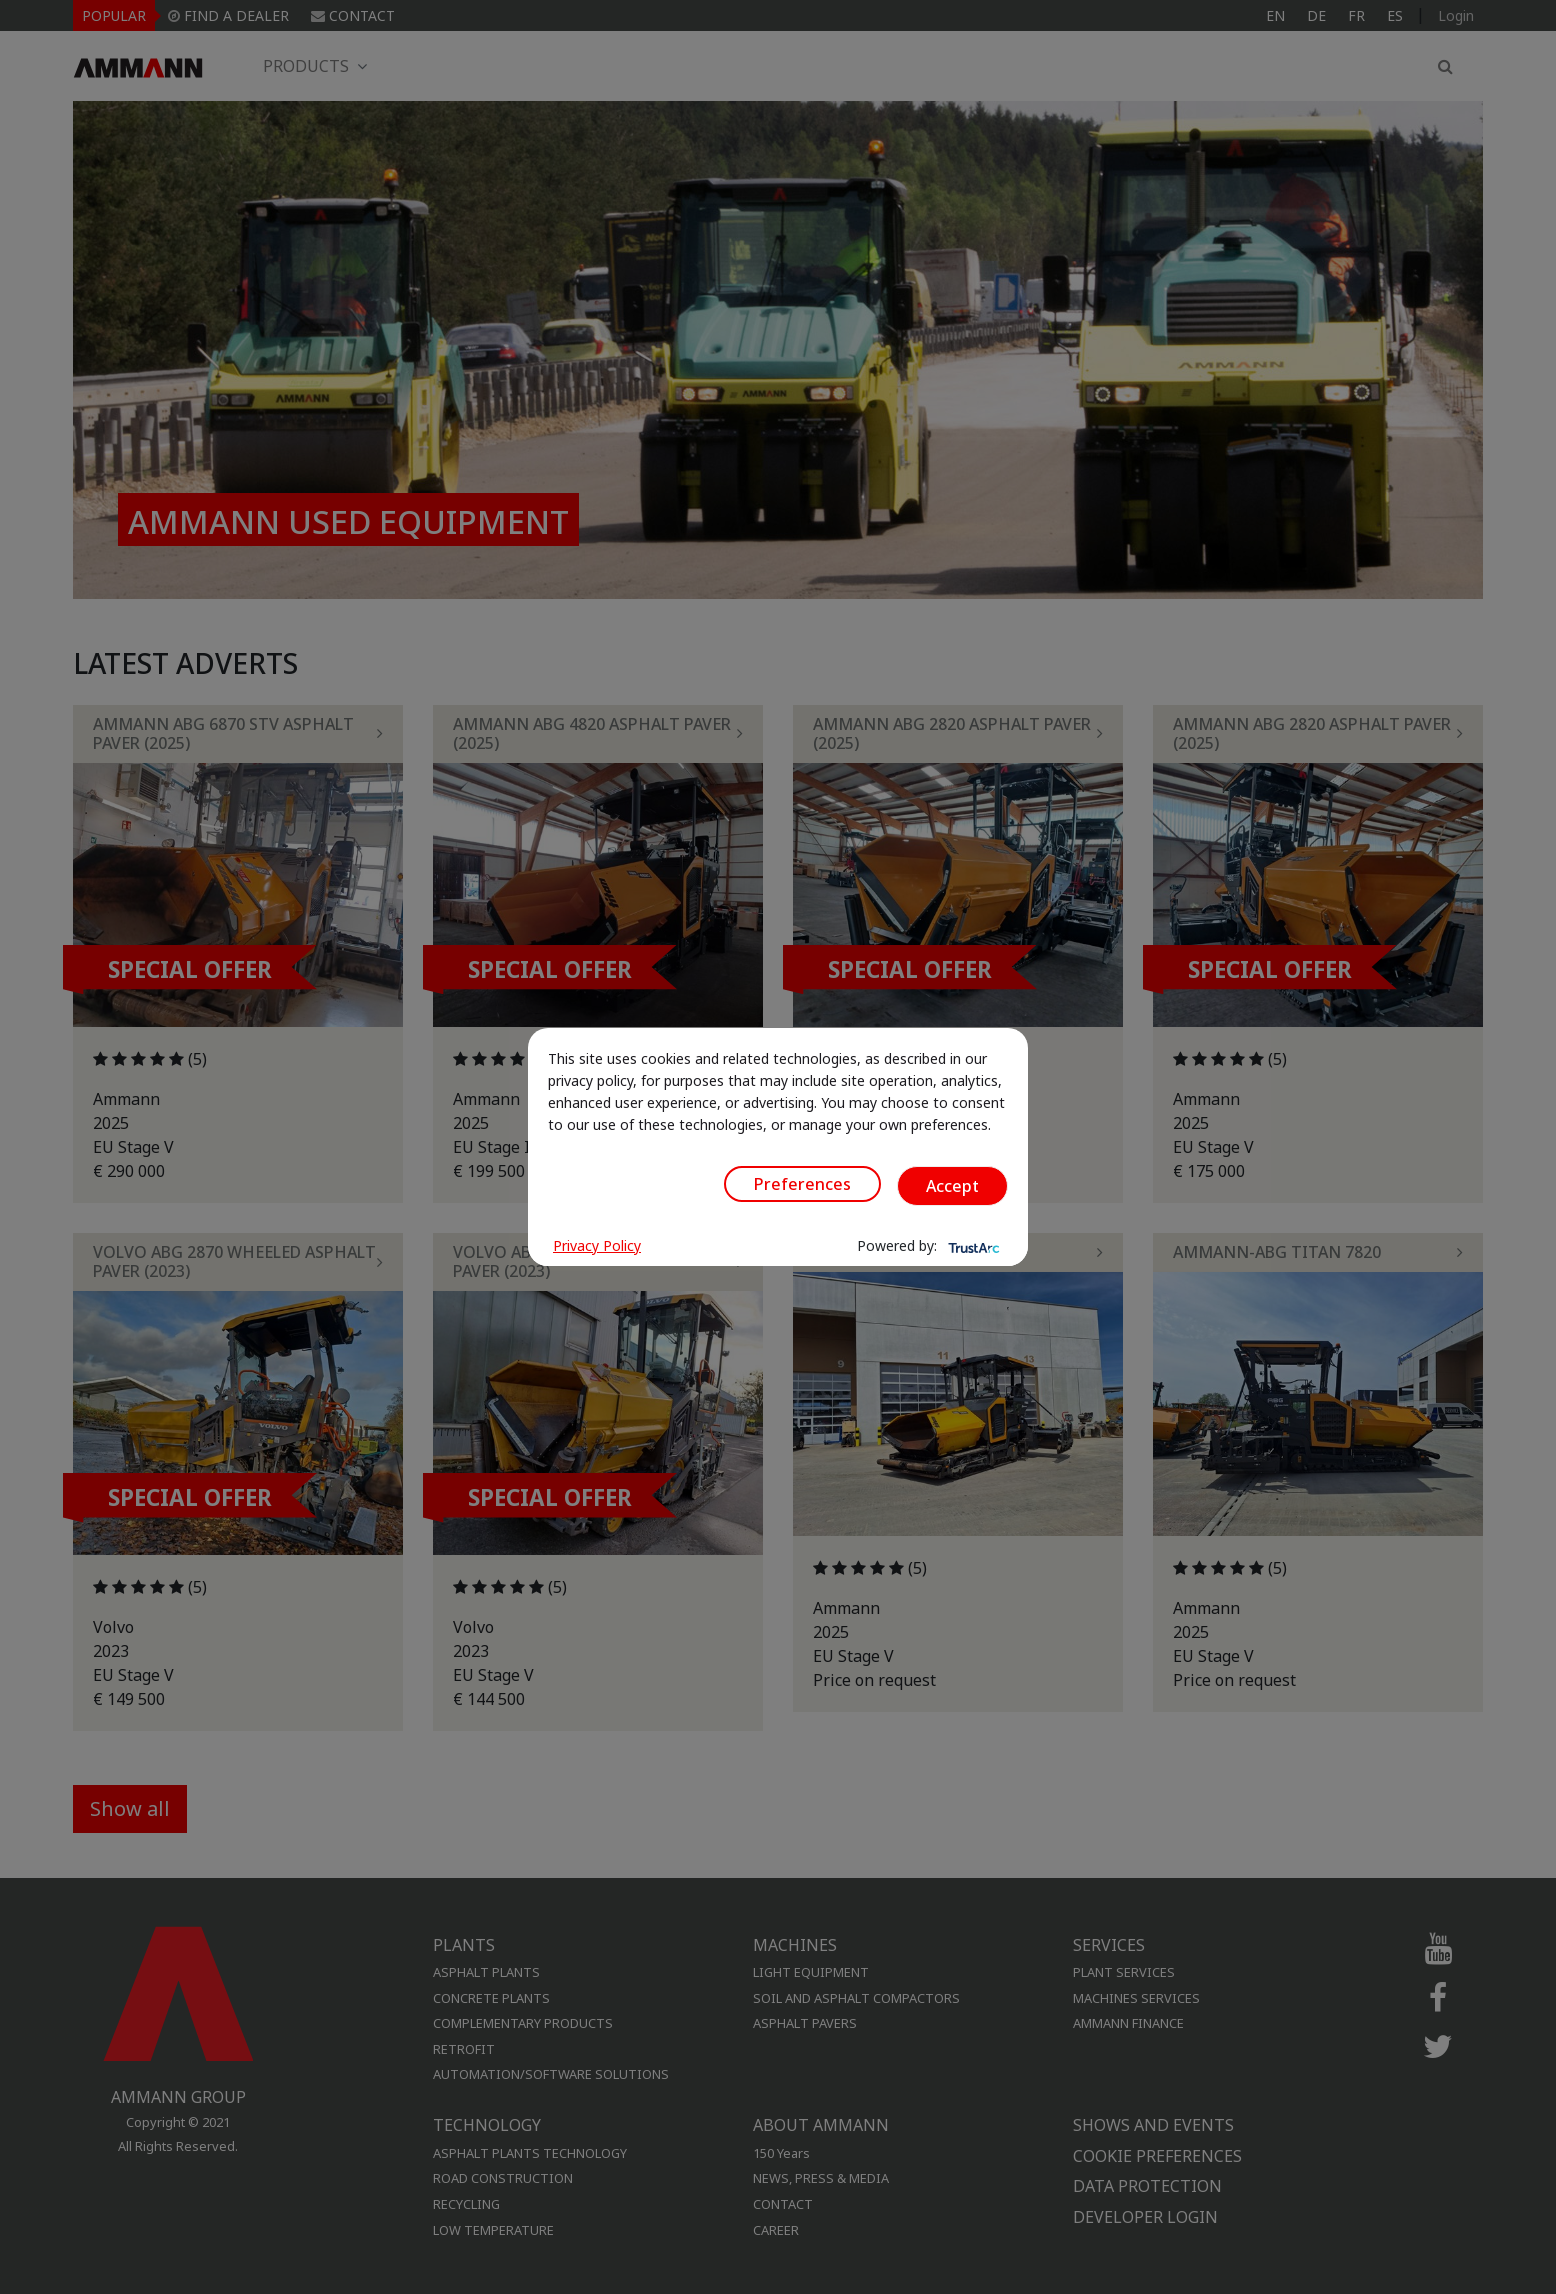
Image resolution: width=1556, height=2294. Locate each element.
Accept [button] (952, 1186)
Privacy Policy (597, 1245)
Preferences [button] (802, 1184)
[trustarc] (972, 1246)
